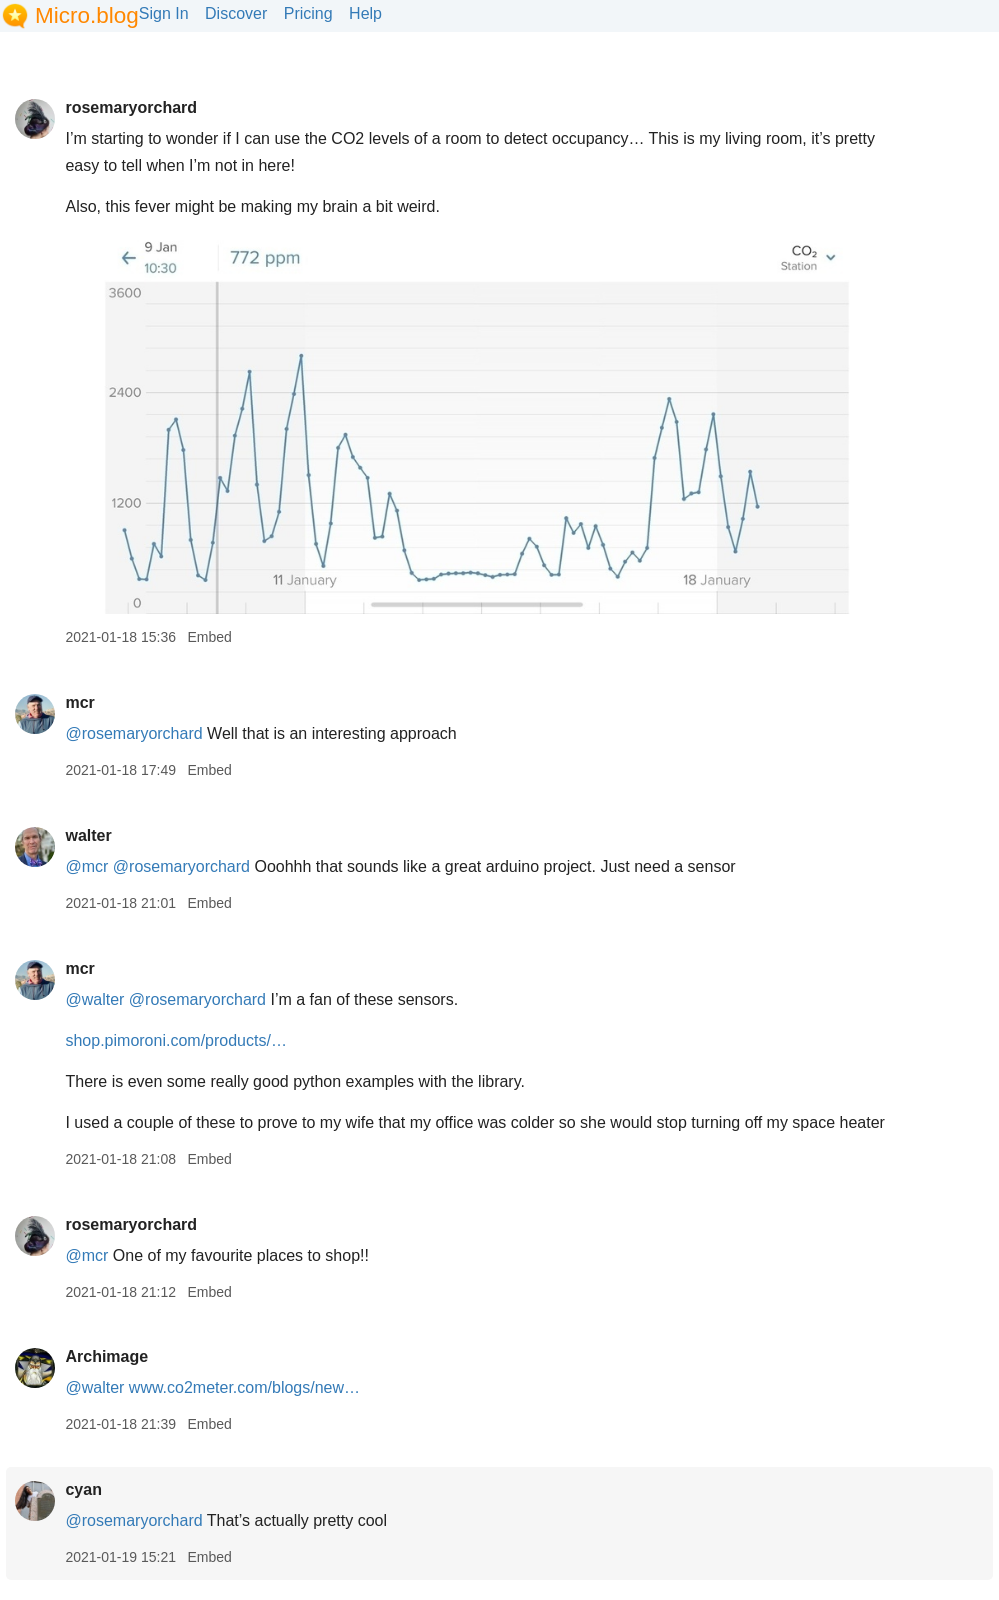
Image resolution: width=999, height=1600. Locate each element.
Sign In (164, 13)
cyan (83, 1489)
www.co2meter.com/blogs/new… (244, 1387)
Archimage (106, 1356)
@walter (94, 999)
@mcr (86, 866)
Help (365, 13)
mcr (79, 702)
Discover (236, 13)
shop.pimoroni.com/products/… (175, 1040)
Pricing (308, 13)
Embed (209, 637)
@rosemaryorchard (133, 733)
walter (88, 835)
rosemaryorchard (131, 107)
